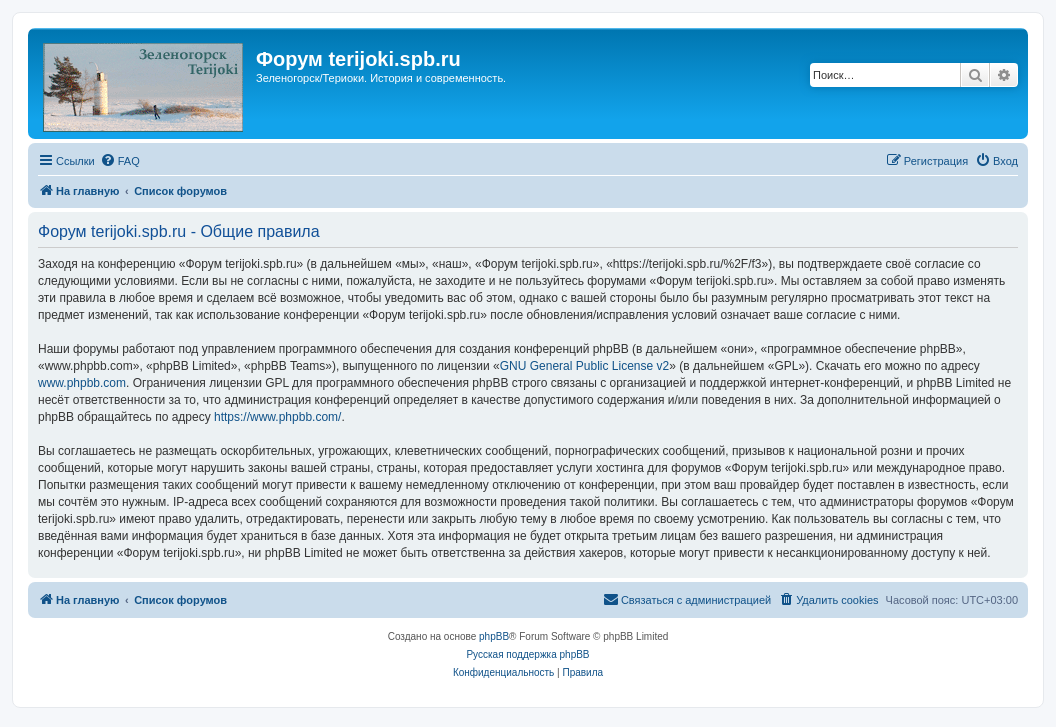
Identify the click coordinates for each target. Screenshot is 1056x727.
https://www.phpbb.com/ (277, 417)
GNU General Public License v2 (584, 366)
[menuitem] (120, 161)
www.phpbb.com (82, 383)
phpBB (494, 636)
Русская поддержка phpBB (527, 654)
